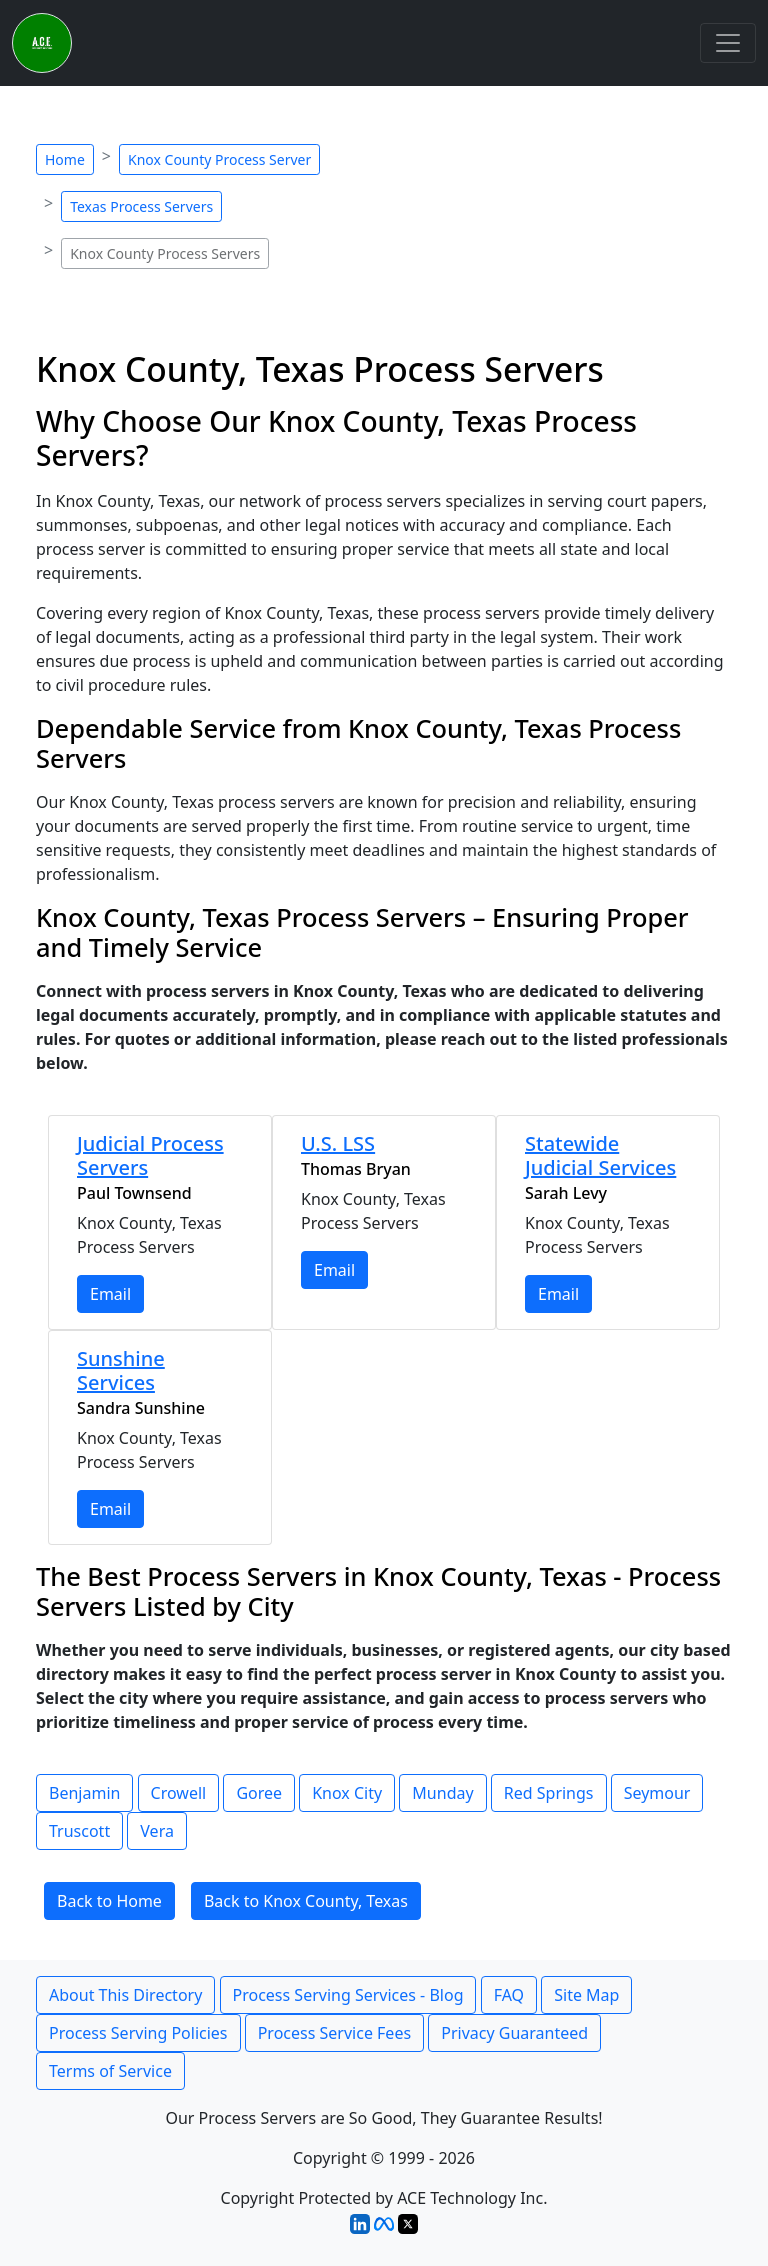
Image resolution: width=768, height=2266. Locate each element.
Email (110, 1294)
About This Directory (125, 1995)
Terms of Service (110, 2071)
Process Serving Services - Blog (348, 1995)
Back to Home (109, 1901)
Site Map (586, 1995)
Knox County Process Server (219, 159)
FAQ (509, 1995)
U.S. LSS (338, 1143)
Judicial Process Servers (150, 1155)
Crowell (179, 1793)
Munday (442, 1793)
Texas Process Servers (141, 206)
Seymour (657, 1793)
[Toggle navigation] (728, 43)
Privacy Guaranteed (514, 2033)
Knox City (347, 1793)
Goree (259, 1793)
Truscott (79, 1831)
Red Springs (549, 1793)
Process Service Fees (334, 2033)
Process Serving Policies (138, 2033)
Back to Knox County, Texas (306, 1901)
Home (65, 159)
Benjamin (84, 1793)
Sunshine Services (121, 1370)
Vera (157, 1831)
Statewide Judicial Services (600, 1155)
